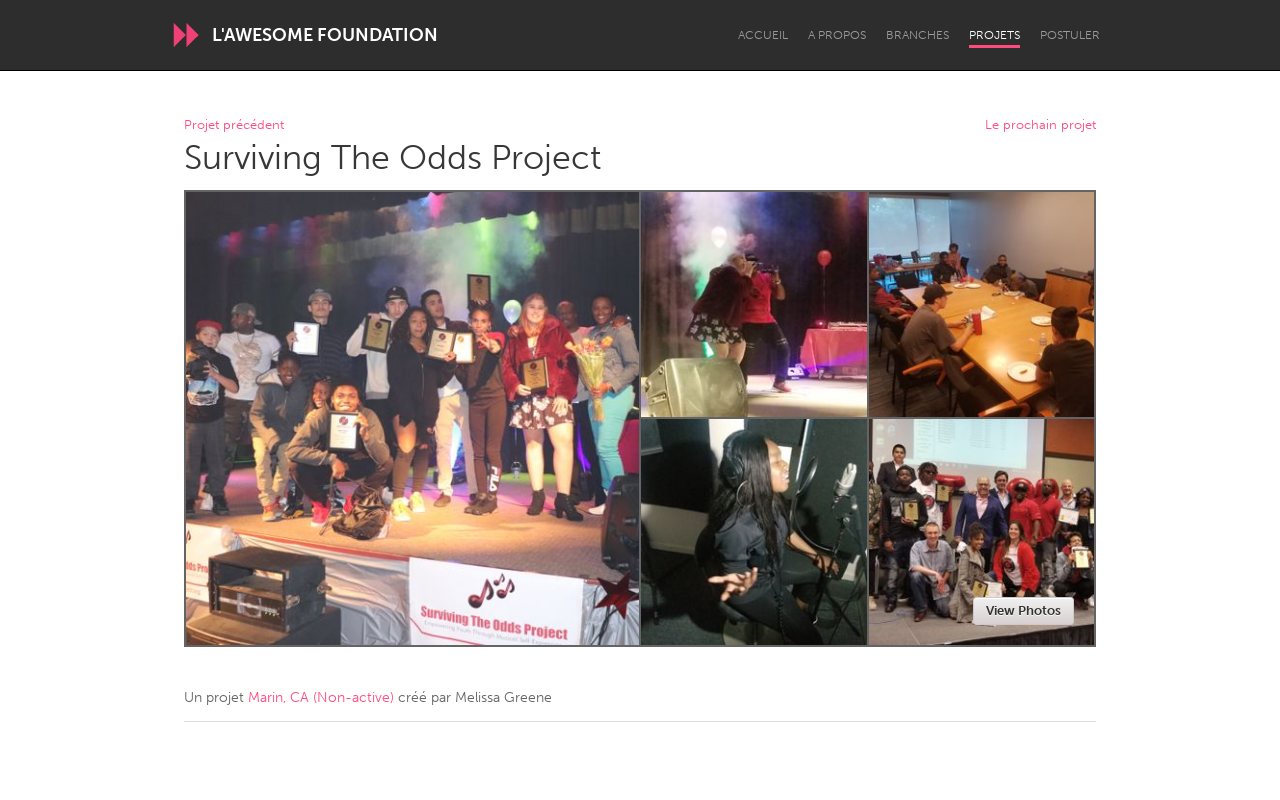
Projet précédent (234, 125)
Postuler (1070, 35)
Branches (917, 35)
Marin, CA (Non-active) (321, 697)
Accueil (763, 35)
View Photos (1023, 610)
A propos (837, 35)
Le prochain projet (1040, 125)
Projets (994, 35)
